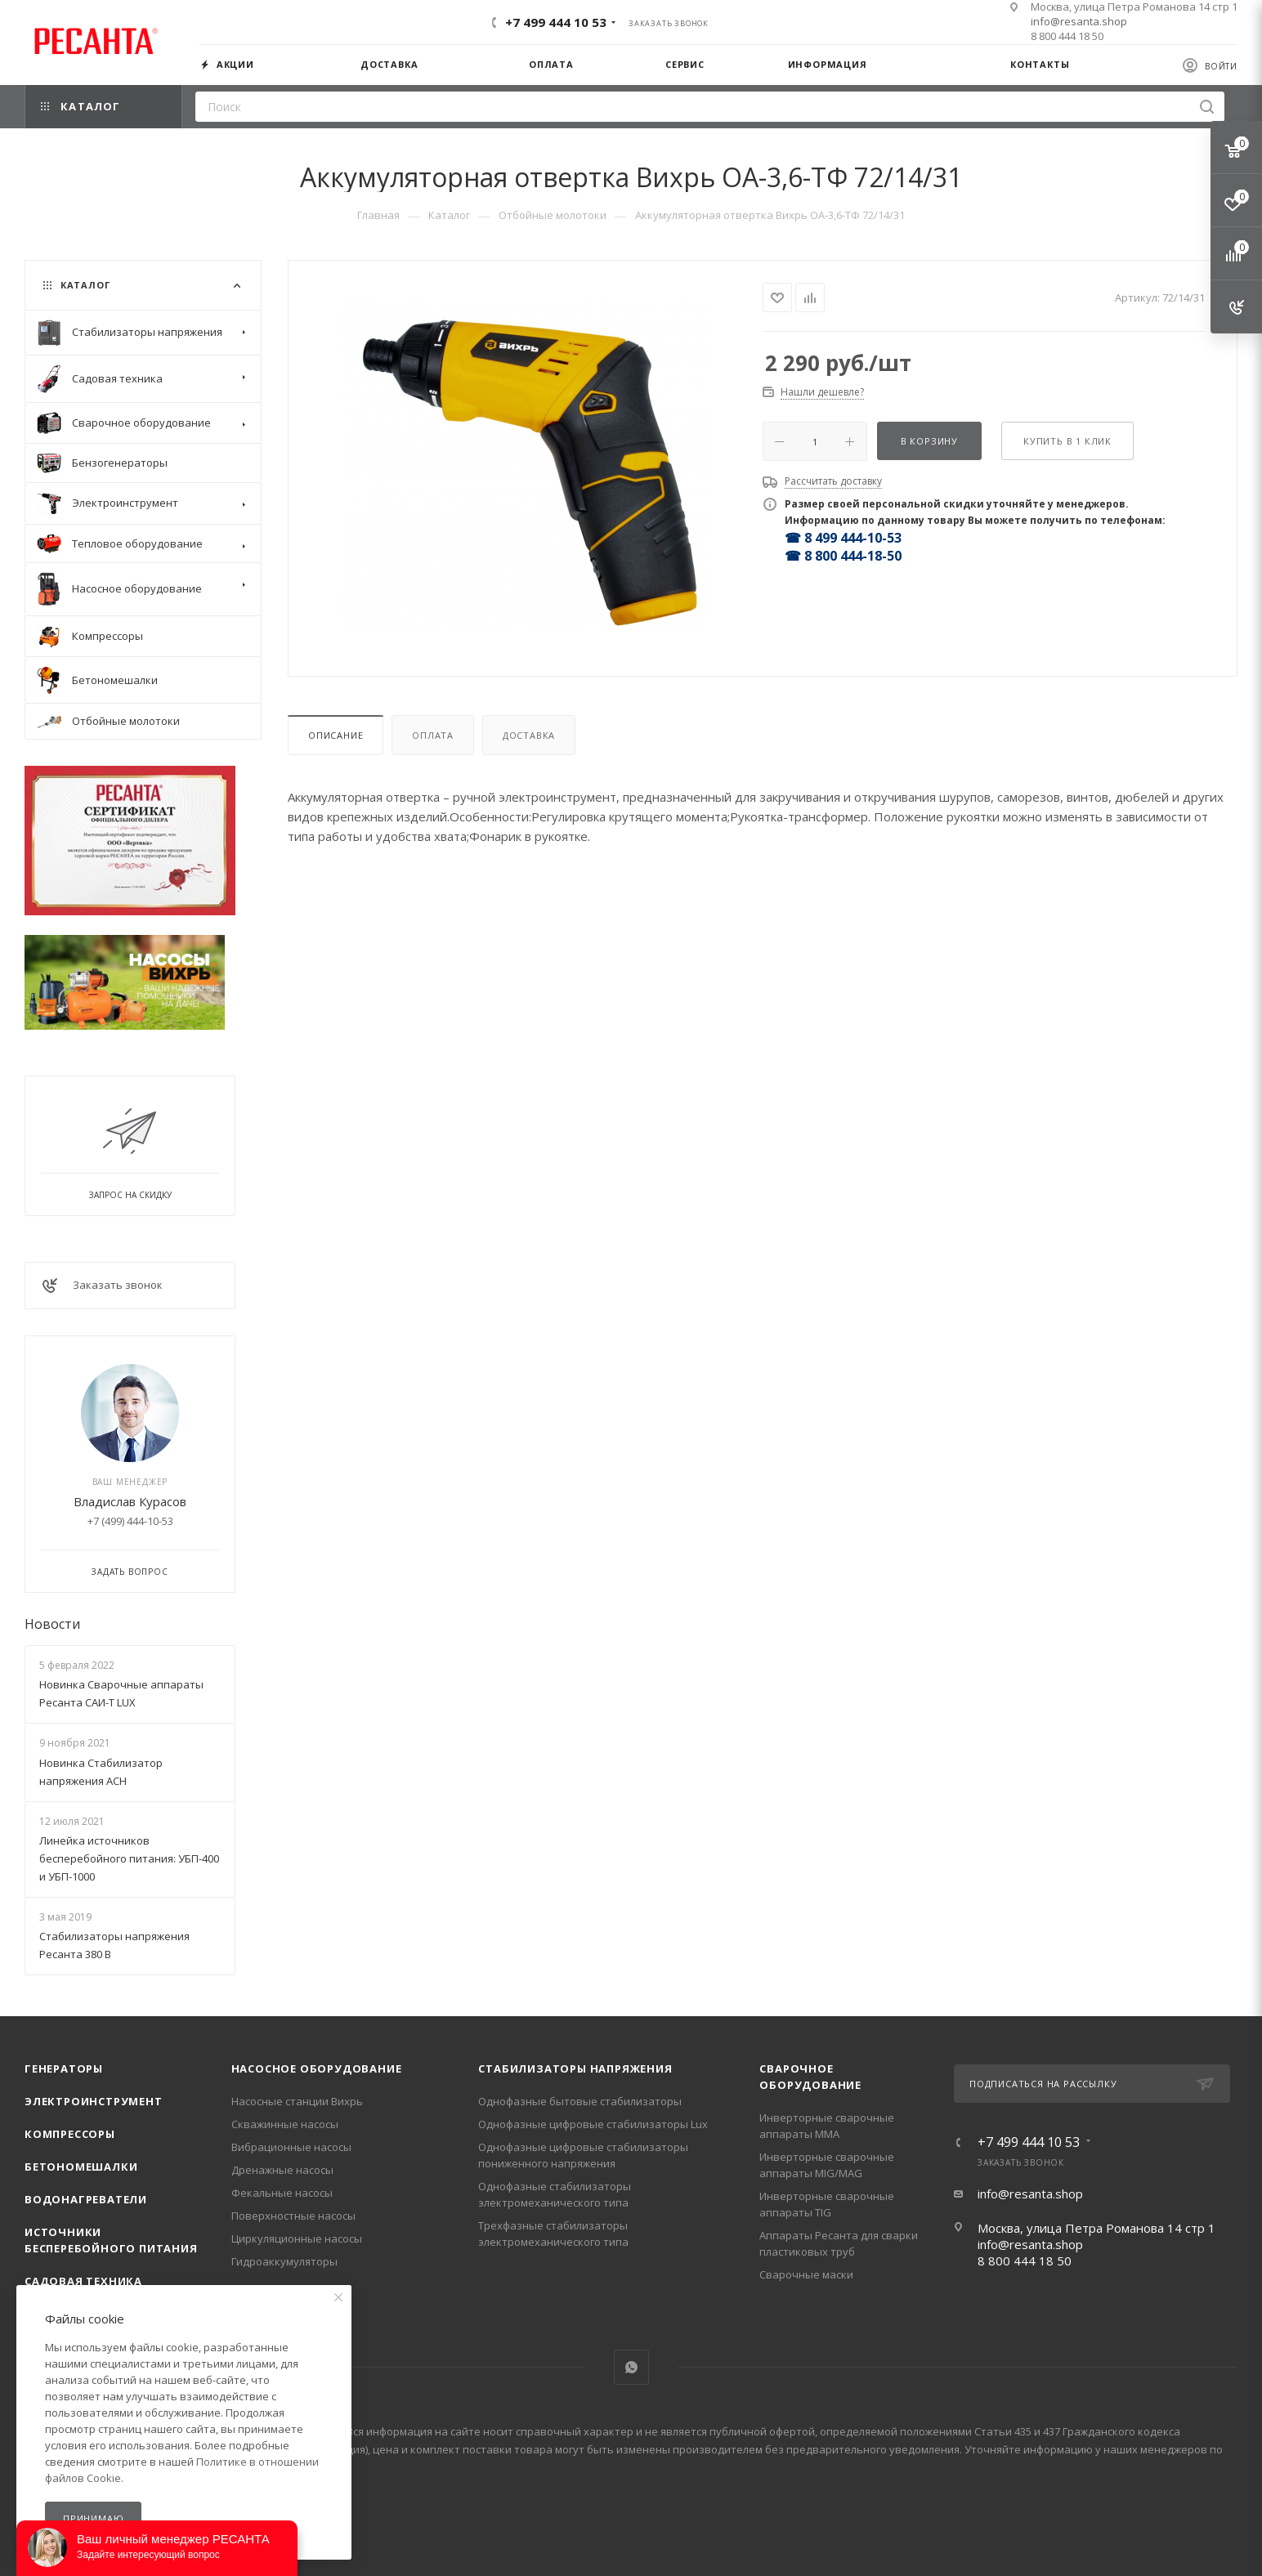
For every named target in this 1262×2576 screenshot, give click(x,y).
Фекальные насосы (282, 2192)
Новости (52, 1624)
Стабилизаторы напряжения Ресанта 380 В (114, 1945)
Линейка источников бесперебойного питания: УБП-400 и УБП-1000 (129, 1858)
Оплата (433, 735)
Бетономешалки (81, 2166)
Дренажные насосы (282, 2169)
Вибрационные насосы (291, 2147)
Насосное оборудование (316, 2068)
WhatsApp (631, 2367)
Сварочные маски (806, 2274)
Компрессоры (70, 2134)
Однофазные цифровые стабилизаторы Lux (593, 2124)
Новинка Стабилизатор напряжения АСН (101, 1771)
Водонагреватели (86, 2199)
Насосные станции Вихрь (297, 2101)
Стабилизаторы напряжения (575, 2068)
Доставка (529, 735)
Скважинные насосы (284, 2124)
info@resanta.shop (1079, 21)
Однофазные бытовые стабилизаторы (580, 2101)
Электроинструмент (94, 2101)
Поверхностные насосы (293, 2215)
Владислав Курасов (130, 1501)
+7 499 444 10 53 (555, 22)
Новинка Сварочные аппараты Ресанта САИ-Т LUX (121, 1693)
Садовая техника (83, 2281)
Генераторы (64, 2068)
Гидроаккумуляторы (284, 2261)
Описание (335, 735)
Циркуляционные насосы (296, 2238)
